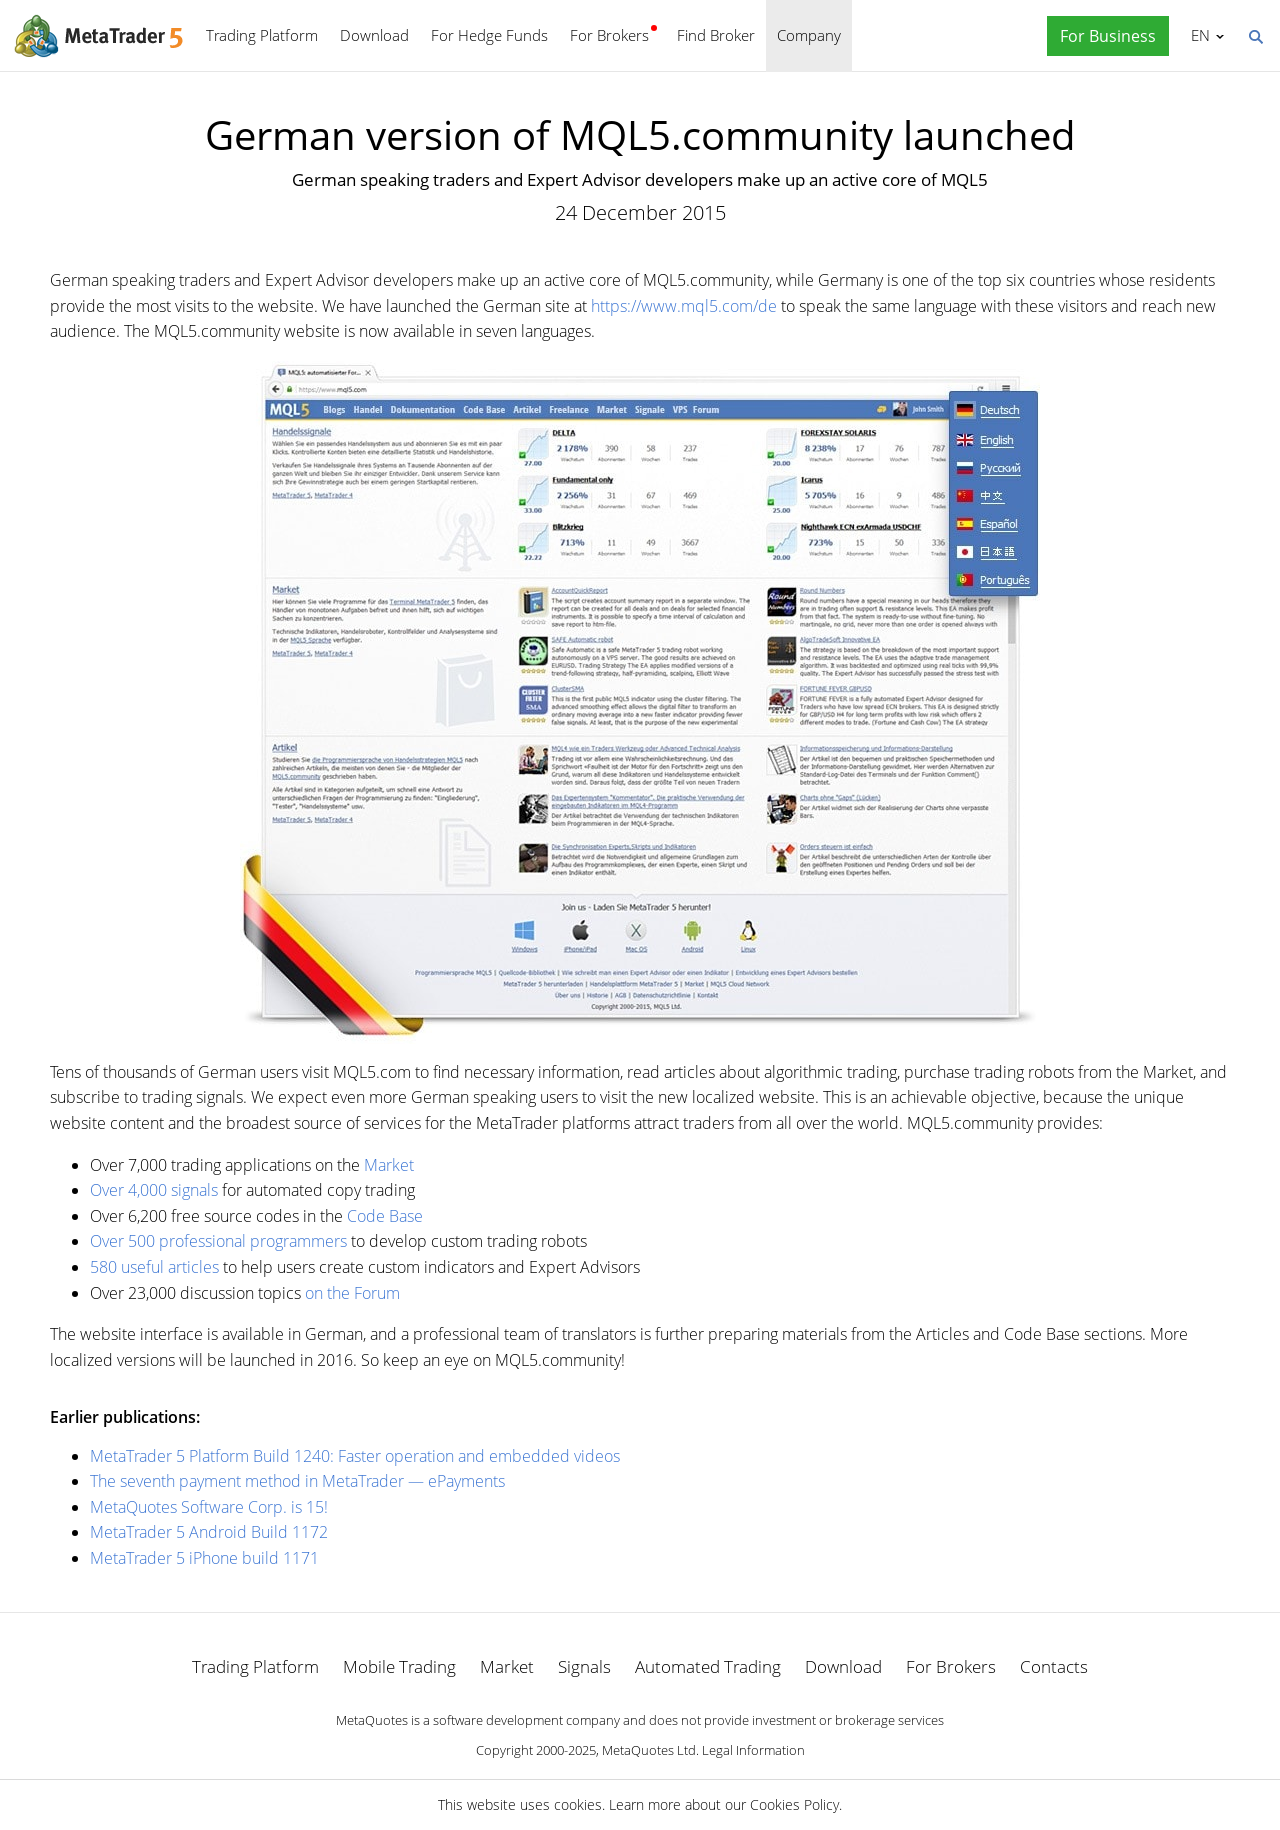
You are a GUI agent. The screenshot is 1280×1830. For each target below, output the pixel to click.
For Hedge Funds (489, 35)
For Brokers (609, 35)
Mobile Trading (399, 1666)
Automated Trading (708, 1666)
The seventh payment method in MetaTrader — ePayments (297, 1481)
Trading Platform (262, 35)
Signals (584, 1666)
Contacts (1054, 1666)
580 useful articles (154, 1267)
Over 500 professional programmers (218, 1241)
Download (374, 35)
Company (809, 35)
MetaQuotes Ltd (649, 1750)
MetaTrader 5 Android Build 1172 (209, 1532)
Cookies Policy (794, 1804)
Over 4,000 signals (154, 1190)
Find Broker (716, 35)
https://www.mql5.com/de (684, 306)
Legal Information (753, 1750)
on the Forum (352, 1293)
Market (389, 1165)
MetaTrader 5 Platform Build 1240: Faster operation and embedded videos (355, 1456)
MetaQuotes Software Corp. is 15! (209, 1507)
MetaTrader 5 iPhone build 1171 (204, 1558)
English (1197, 35)
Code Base (385, 1216)
